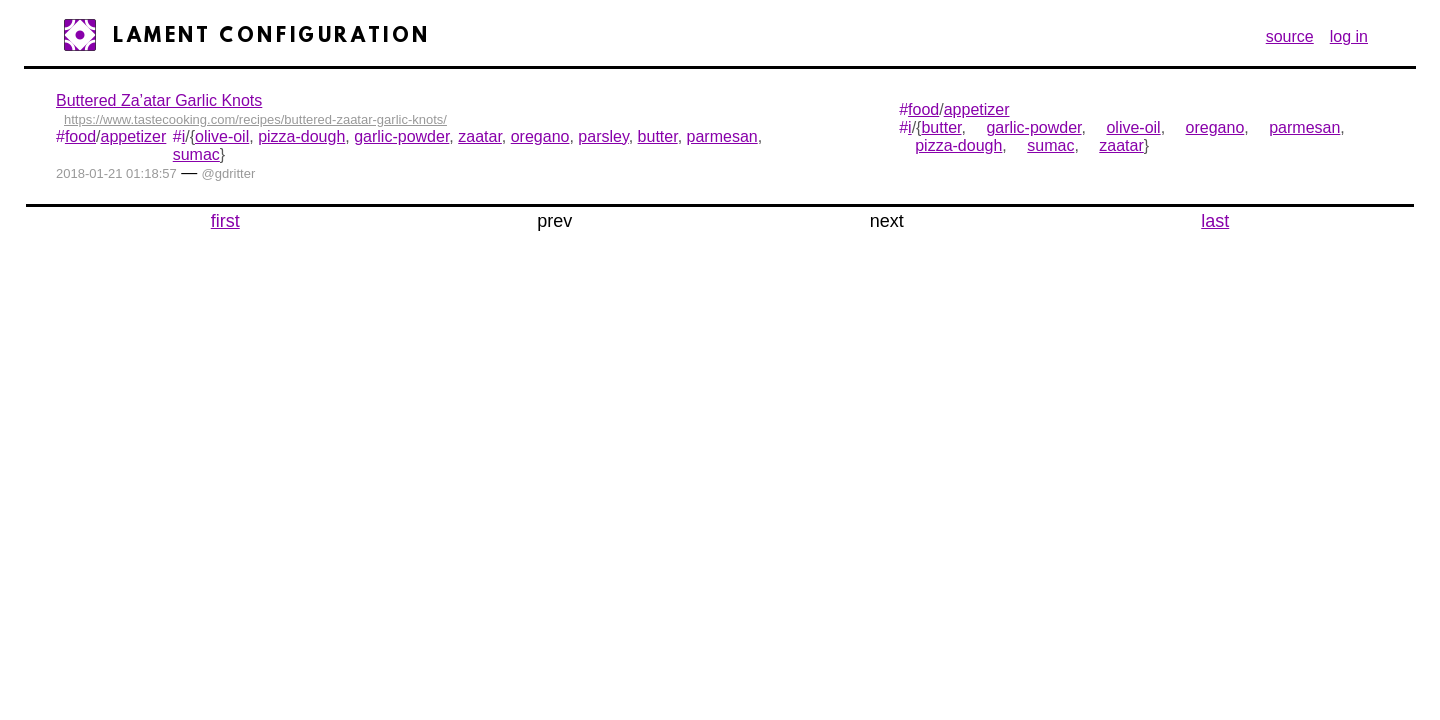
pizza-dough (301, 136)
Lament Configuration (272, 37)
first (225, 221)
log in (1349, 36)
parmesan (722, 136)
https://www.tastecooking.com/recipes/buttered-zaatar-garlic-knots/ (255, 119)
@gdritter (229, 173)
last (1215, 221)
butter (658, 136)
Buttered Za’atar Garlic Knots (159, 100)
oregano (540, 136)
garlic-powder (401, 136)
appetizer (134, 136)
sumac (196, 154)
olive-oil (222, 136)
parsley (603, 136)
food (80, 136)
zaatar (480, 136)
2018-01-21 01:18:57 (116, 173)
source (1290, 36)
